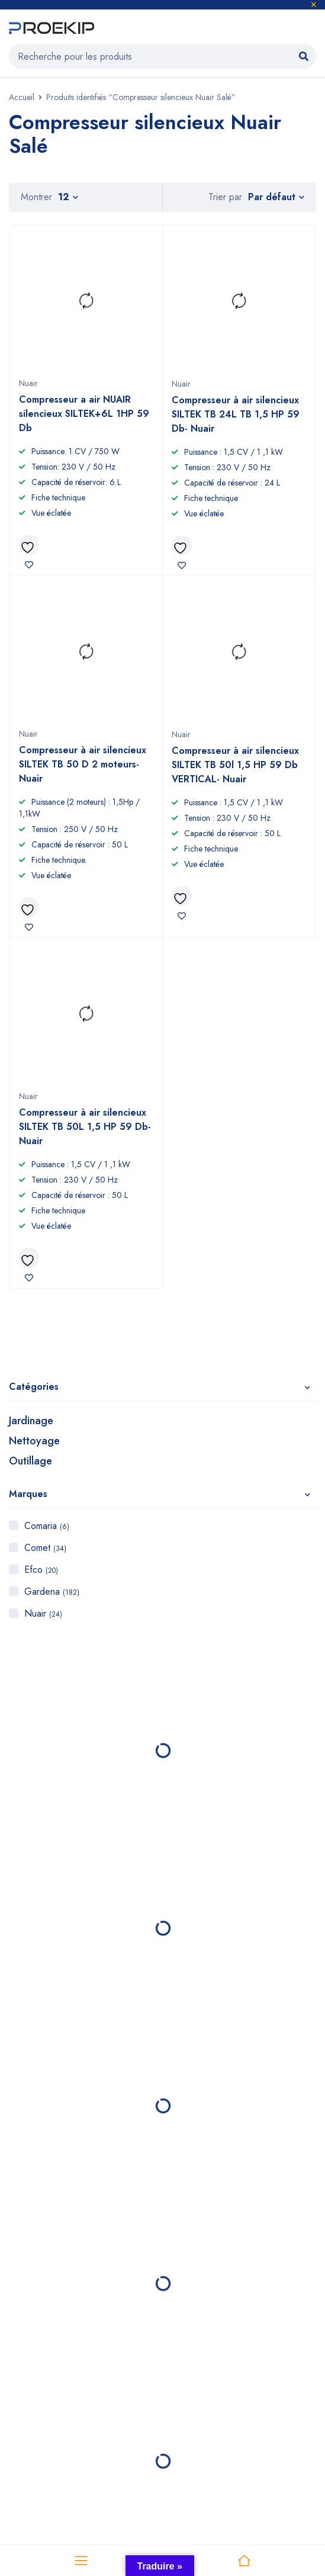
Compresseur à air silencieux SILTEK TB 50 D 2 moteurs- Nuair (82, 764)
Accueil (21, 97)
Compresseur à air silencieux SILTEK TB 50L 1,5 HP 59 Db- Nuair (85, 1127)
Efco (41, 1569)
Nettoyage (34, 1440)
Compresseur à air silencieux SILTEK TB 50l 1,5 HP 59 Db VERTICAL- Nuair (235, 765)
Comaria (46, 1526)
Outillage (30, 1461)
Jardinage (31, 1420)
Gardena (51, 1591)
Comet (45, 1547)
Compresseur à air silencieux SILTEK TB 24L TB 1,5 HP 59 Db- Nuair (236, 414)
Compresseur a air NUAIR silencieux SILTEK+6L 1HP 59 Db (84, 414)
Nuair (43, 1613)
